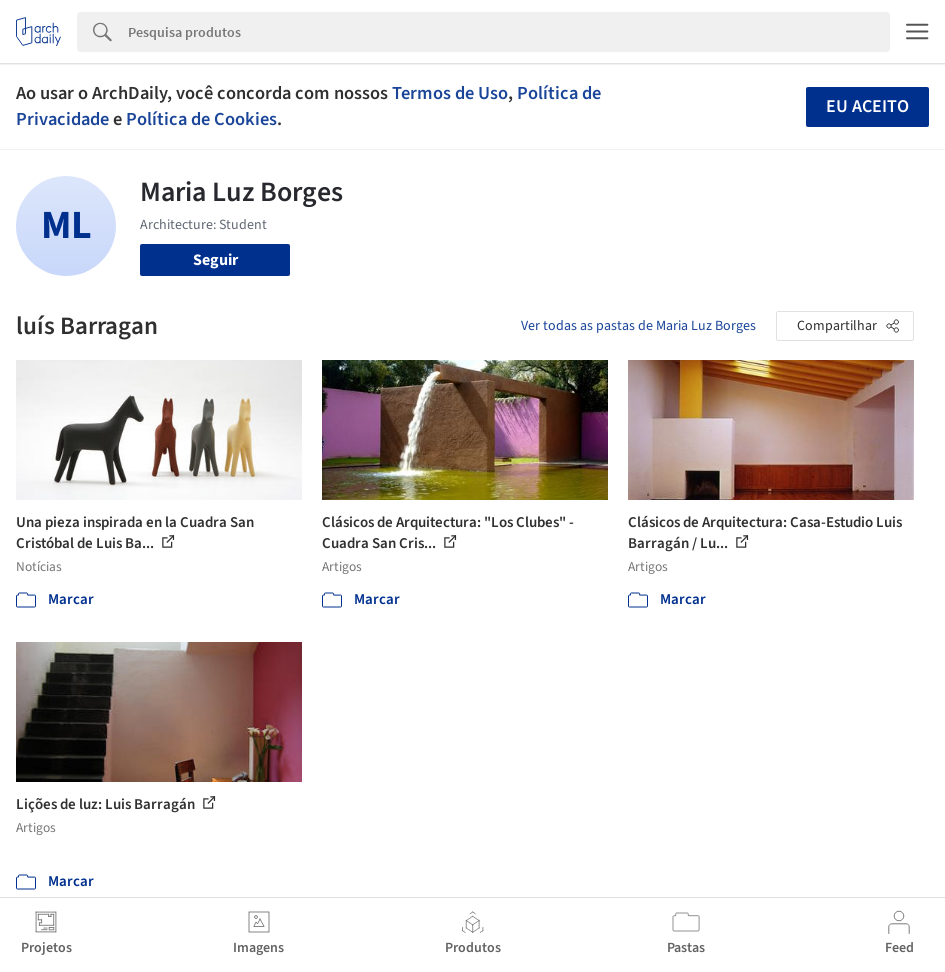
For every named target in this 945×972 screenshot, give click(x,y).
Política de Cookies (201, 119)
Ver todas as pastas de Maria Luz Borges (638, 326)
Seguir (215, 260)
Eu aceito (867, 106)
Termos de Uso (450, 93)
